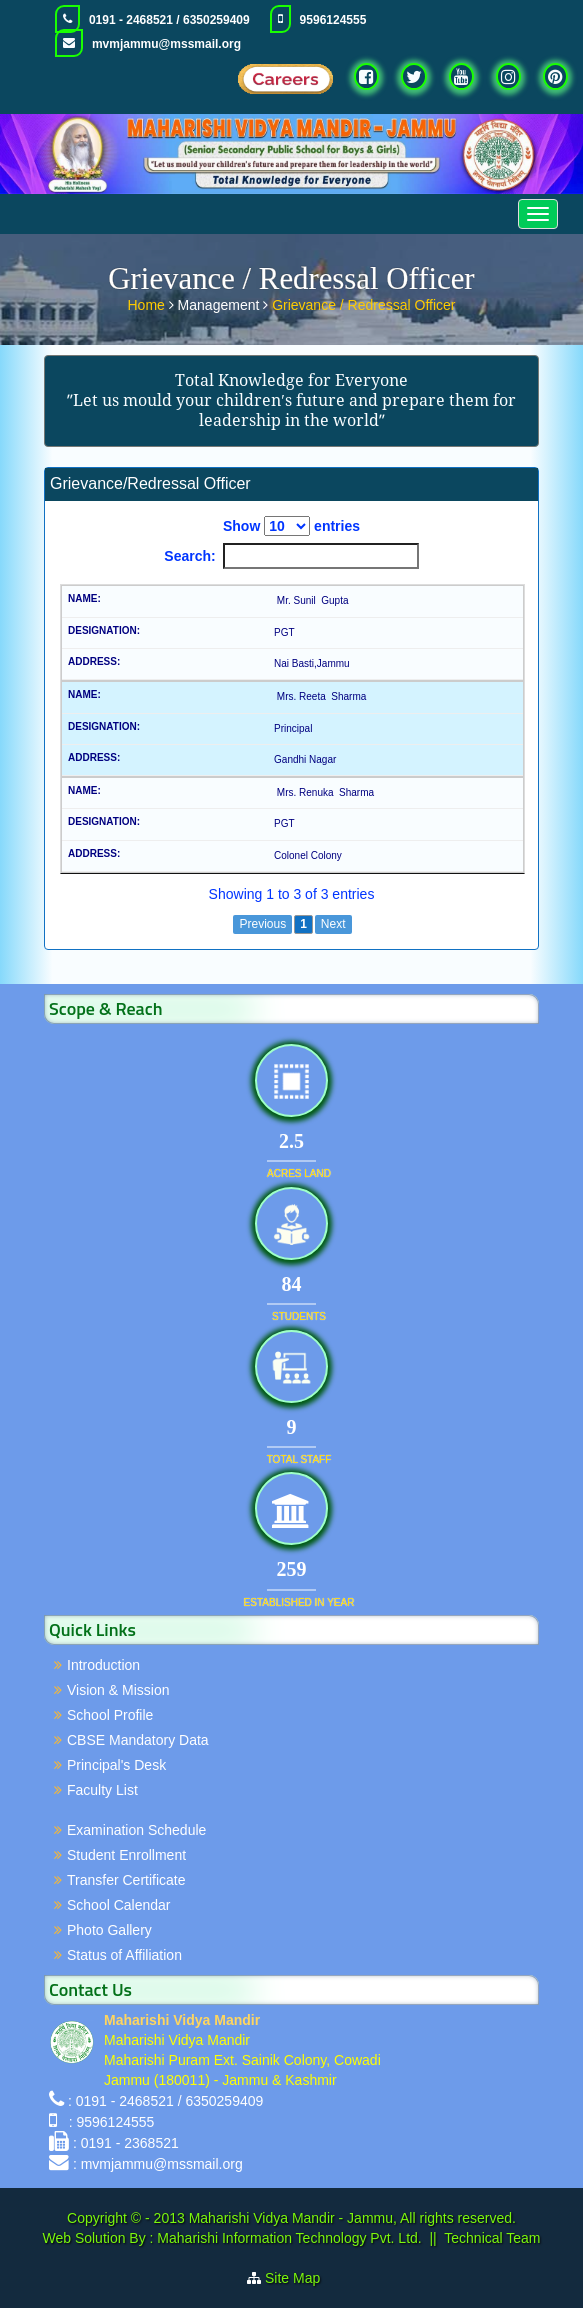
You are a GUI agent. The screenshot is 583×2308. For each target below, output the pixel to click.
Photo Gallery (109, 1930)
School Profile (110, 1715)
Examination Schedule (136, 1830)
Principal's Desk (116, 1765)
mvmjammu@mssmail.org (166, 44)
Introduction (103, 1665)
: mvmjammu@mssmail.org (158, 2164)
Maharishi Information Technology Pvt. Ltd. (287, 2238)
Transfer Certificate (126, 1880)
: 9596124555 (107, 2122)
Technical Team (492, 2238)
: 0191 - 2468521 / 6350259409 (165, 2101)
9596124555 (333, 20)
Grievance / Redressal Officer (363, 303)
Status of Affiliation (124, 1955)
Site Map (300, 2278)
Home (148, 303)
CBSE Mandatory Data (138, 1740)
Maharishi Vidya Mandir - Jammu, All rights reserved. (352, 2218)
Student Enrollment (126, 1855)
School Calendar (119, 1905)
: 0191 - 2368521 (126, 2143)
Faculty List (102, 1790)
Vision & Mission (118, 1690)
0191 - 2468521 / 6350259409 (169, 20)
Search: (291, 556)
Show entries (291, 526)
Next (333, 924)
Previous (262, 924)
